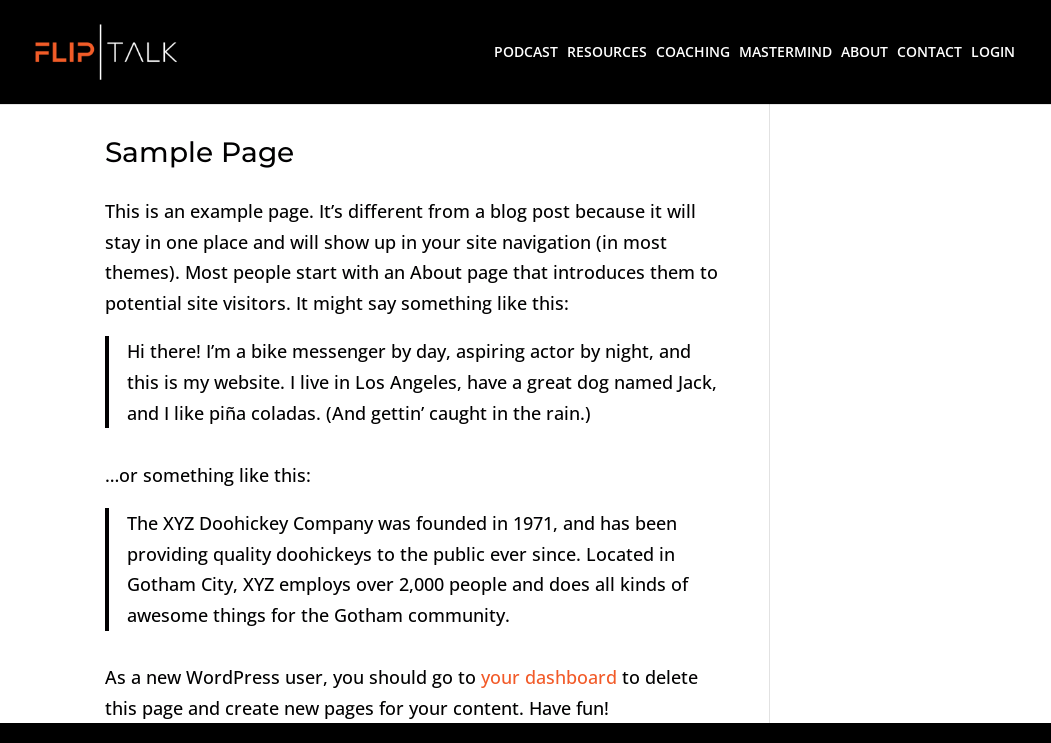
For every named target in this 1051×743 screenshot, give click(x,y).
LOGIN (993, 53)
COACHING (693, 53)
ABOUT (864, 53)
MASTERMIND (785, 53)
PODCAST (526, 53)
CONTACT (929, 53)
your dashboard (549, 677)
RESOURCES (607, 53)
